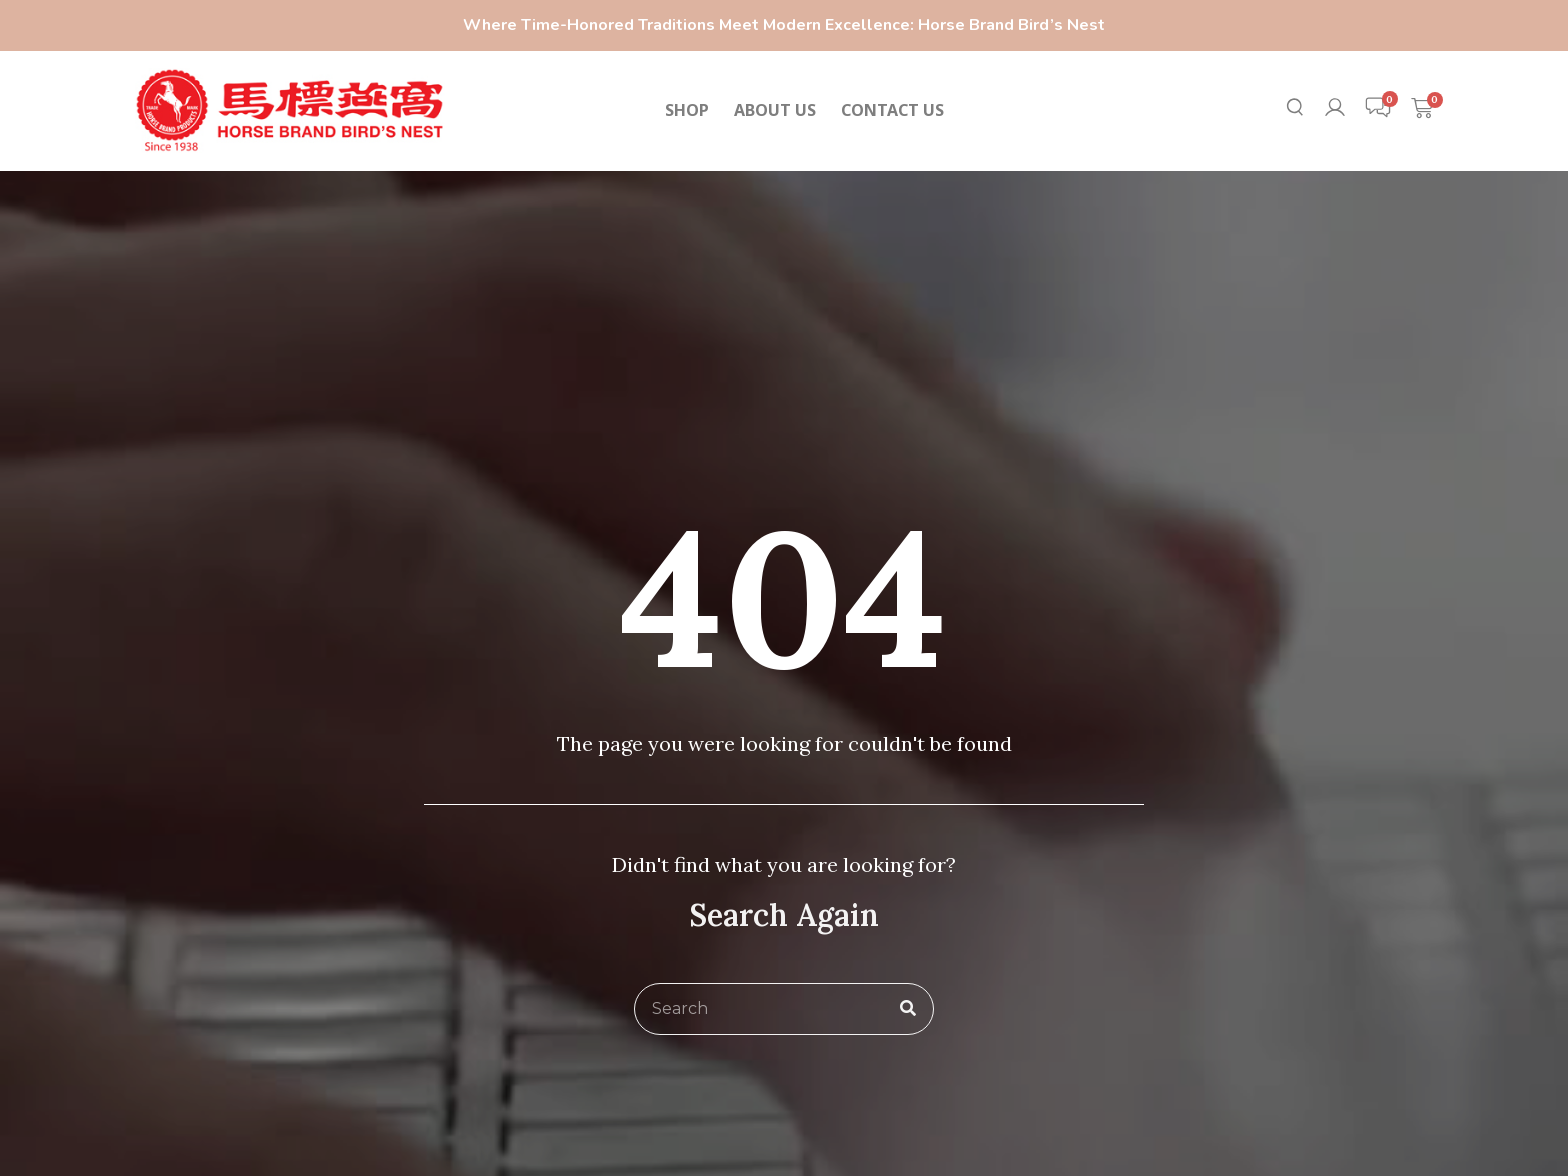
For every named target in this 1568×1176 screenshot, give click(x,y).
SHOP (687, 110)
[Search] (908, 1009)
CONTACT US (892, 110)
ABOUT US (775, 110)
